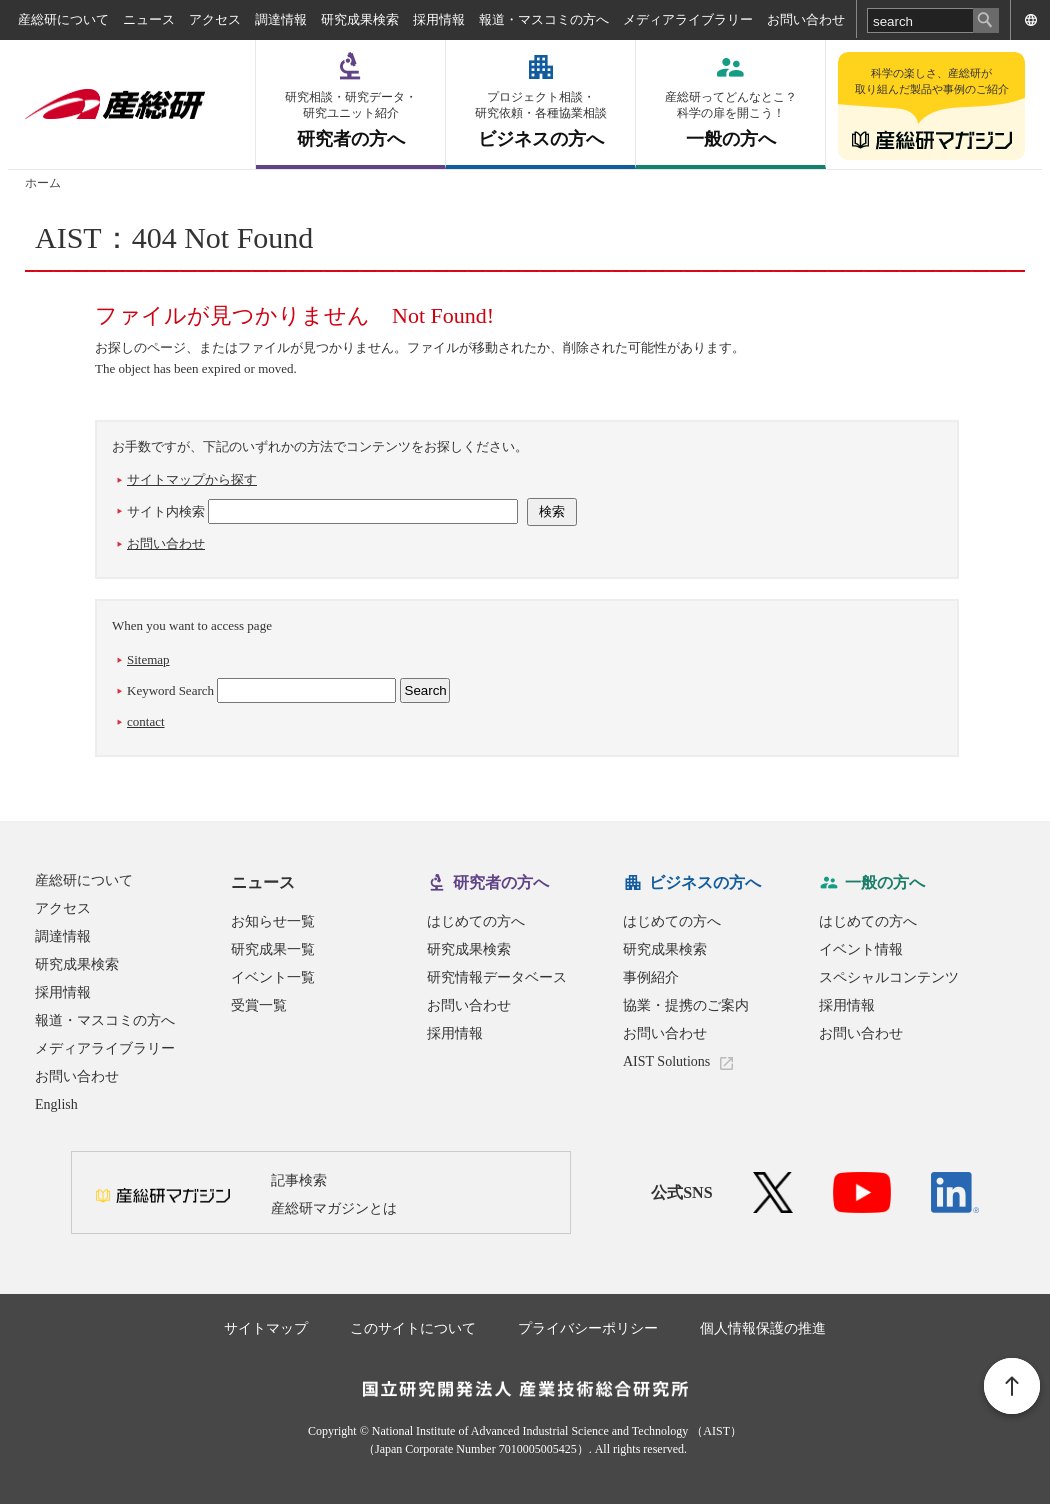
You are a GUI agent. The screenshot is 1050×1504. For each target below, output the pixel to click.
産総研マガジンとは (334, 1208)
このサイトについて (413, 1328)
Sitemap (148, 659)
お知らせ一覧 (273, 921)
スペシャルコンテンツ (889, 977)
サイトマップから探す (192, 479)
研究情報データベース (497, 977)
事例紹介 (651, 977)
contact (146, 721)
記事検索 (299, 1180)
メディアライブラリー (688, 19)
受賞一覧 (259, 1005)
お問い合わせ (806, 19)
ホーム (43, 183)
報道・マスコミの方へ (544, 19)
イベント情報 (861, 949)
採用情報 (439, 19)
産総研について (63, 19)
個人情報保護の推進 (763, 1328)
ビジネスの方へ (540, 119)
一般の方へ (730, 119)
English (56, 1104)
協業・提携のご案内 (686, 1005)
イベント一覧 (273, 977)
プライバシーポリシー (588, 1328)
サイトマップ (266, 1328)
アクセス (215, 19)
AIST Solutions (666, 1061)
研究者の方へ (350, 119)
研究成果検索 (360, 19)
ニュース (149, 19)
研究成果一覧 (273, 949)
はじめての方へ (476, 921)
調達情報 (281, 19)
